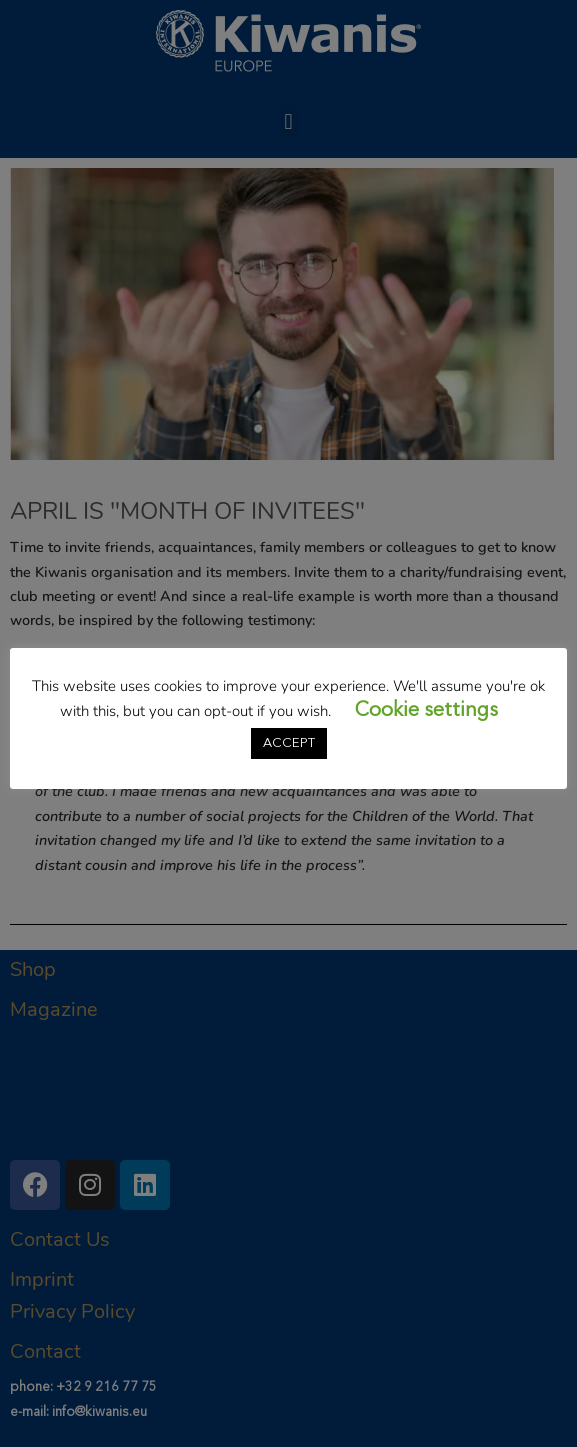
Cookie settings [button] (426, 711)
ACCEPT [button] (289, 743)
